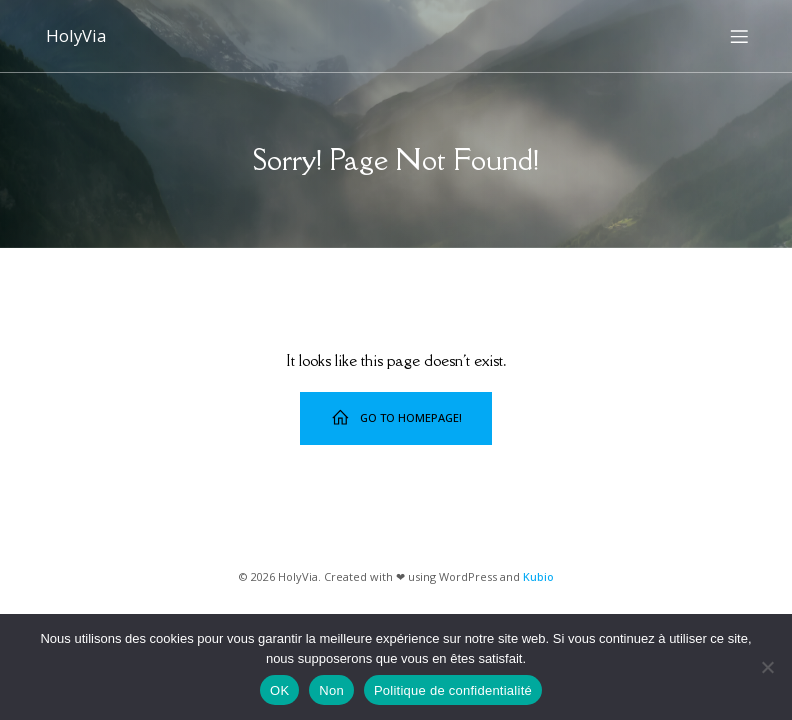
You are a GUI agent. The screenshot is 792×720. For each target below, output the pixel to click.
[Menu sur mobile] (739, 35)
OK (279, 690)
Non (331, 690)
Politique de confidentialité (453, 690)
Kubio (538, 574)
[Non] (767, 667)
